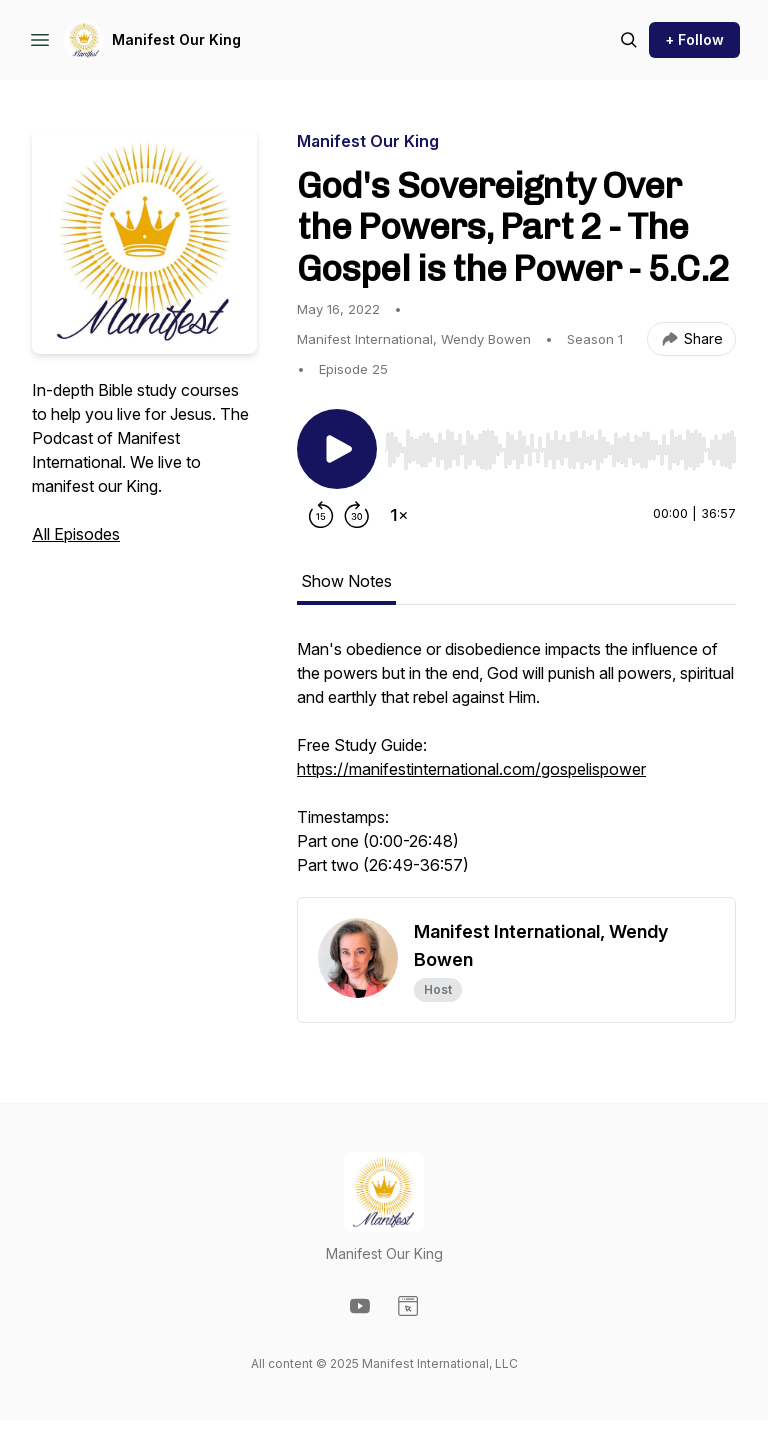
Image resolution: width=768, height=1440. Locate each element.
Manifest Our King (176, 39)
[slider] (560, 450)
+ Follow (694, 39)
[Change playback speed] (399, 515)
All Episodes (76, 534)
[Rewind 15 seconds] (321, 515)
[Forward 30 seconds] (357, 515)
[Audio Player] (560, 444)
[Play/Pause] (337, 449)
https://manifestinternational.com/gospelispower (471, 769)
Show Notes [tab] (346, 581)
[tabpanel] (516, 767)
